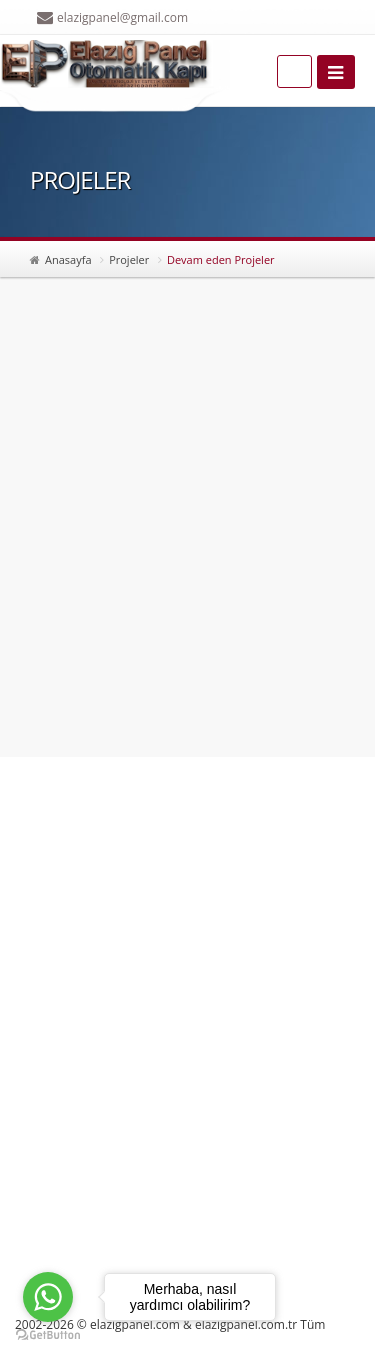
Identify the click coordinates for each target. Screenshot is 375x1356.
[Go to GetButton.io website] (48, 1335)
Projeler (129, 259)
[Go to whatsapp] (48, 1297)
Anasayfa (68, 259)
